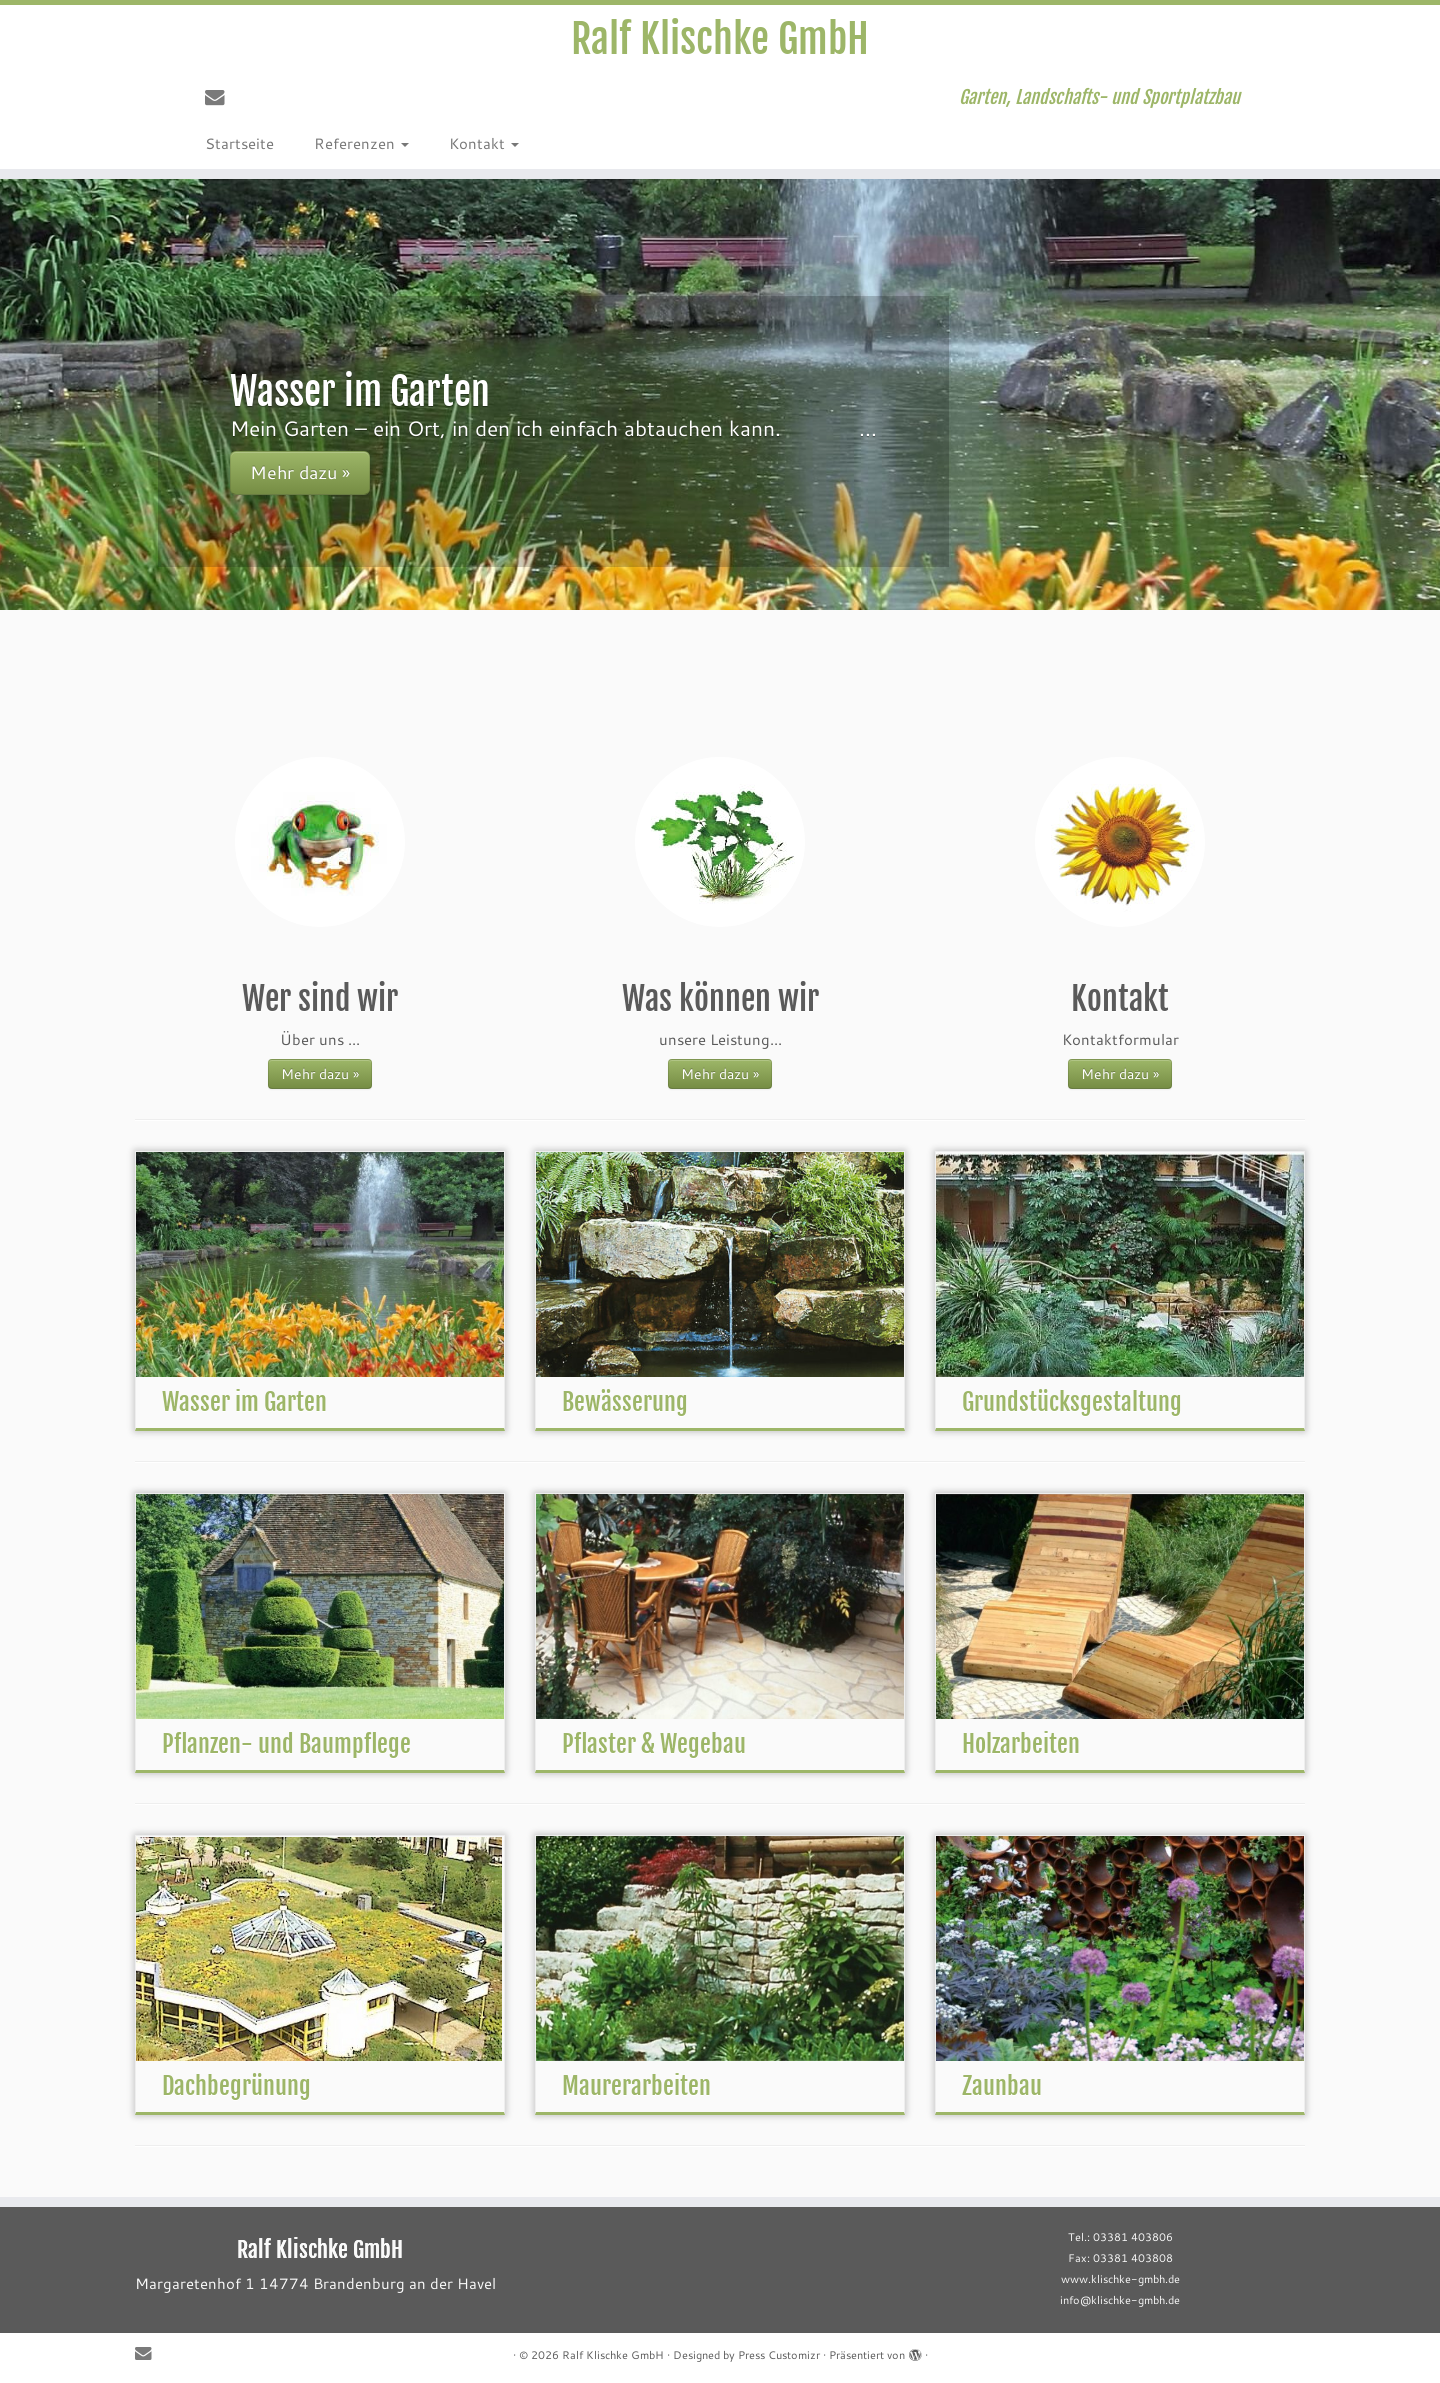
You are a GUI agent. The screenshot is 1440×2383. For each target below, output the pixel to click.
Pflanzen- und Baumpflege (286, 1744)
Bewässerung (625, 1402)
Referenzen (361, 143)
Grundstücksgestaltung (1072, 1402)
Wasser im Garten (244, 1402)
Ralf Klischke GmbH (720, 39)
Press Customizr (779, 2355)
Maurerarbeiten (636, 2086)
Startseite (239, 143)
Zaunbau (1002, 2086)
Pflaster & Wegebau (654, 1744)
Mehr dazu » (320, 1073)
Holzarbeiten (1021, 1744)
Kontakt (484, 143)
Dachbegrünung (236, 2086)
